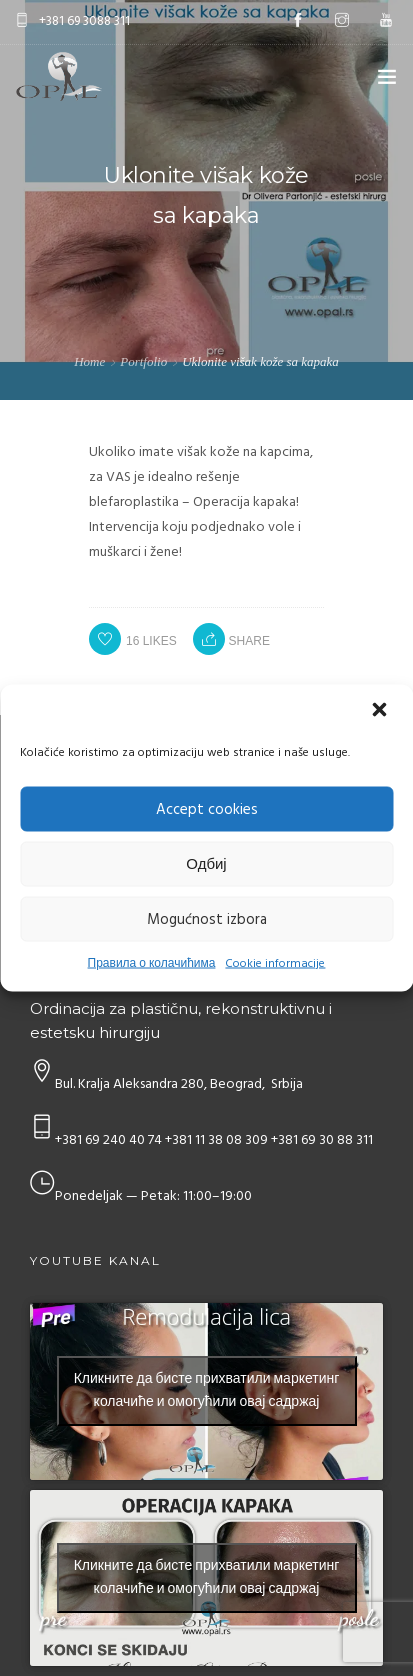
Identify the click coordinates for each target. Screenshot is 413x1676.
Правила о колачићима (152, 964)
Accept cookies (207, 809)
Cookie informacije (275, 964)
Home (89, 361)
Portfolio (143, 361)
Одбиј (206, 864)
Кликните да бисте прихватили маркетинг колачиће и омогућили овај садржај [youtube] (207, 1391)
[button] (381, 712)
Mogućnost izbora (207, 919)
